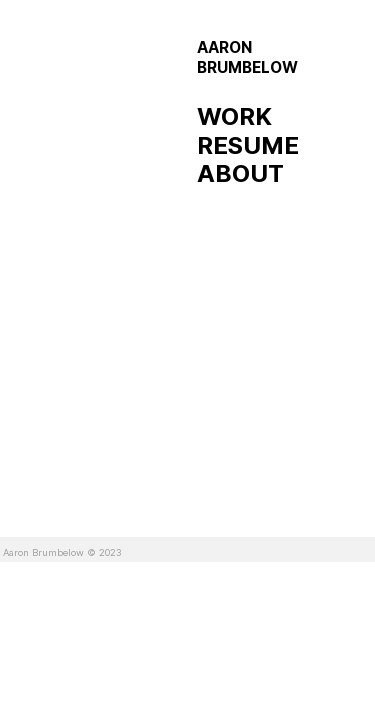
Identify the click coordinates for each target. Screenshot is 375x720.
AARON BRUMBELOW (247, 57)
